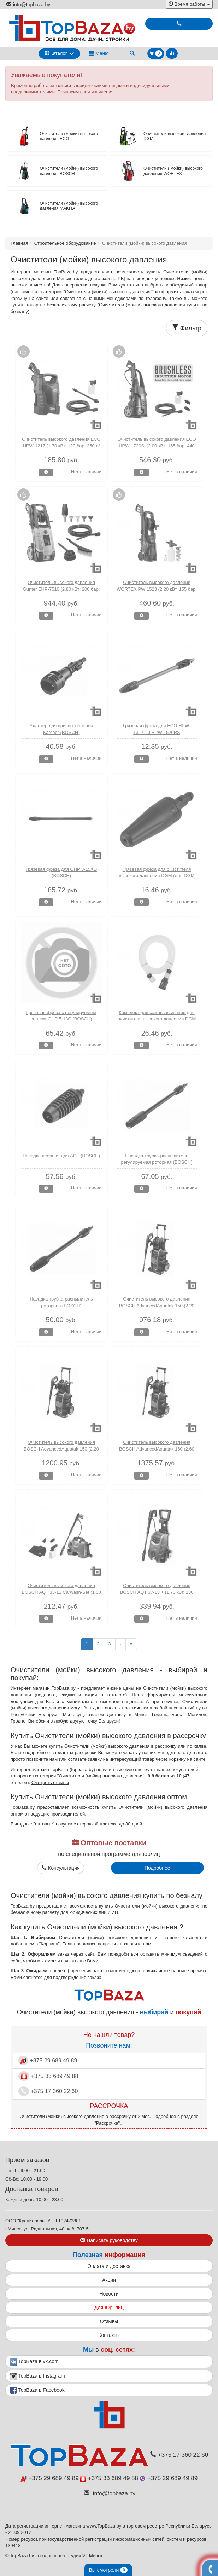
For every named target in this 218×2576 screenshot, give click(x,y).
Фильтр (186, 328)
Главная (19, 243)
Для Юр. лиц (109, 2307)
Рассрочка (107, 2123)
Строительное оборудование (65, 243)
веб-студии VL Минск (80, 2555)
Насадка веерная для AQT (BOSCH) (61, 1155)
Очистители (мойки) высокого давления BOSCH (69, 171)
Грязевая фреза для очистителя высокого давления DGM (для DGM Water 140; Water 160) (156, 876)
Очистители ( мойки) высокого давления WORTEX (173, 171)
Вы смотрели (108, 2570)
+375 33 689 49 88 (48, 2076)
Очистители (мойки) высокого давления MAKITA (69, 206)
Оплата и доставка (108, 2266)
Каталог (56, 53)
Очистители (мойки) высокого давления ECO (69, 136)
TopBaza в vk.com (34, 2362)
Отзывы (109, 2321)
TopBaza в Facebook (37, 2390)
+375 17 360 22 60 (48, 2091)
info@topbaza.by (28, 4)
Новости (108, 2294)
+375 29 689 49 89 (47, 2060)
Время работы (189, 4)
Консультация (60, 1868)
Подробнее (157, 1868)
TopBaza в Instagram (37, 2376)
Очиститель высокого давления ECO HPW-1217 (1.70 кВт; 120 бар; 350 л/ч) (61, 445)
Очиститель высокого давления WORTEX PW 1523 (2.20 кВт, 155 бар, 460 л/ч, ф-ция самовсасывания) (157, 589)
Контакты (108, 2335)
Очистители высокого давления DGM (174, 136)
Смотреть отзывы (50, 1782)
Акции (109, 2280)
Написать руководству (108, 2240)
